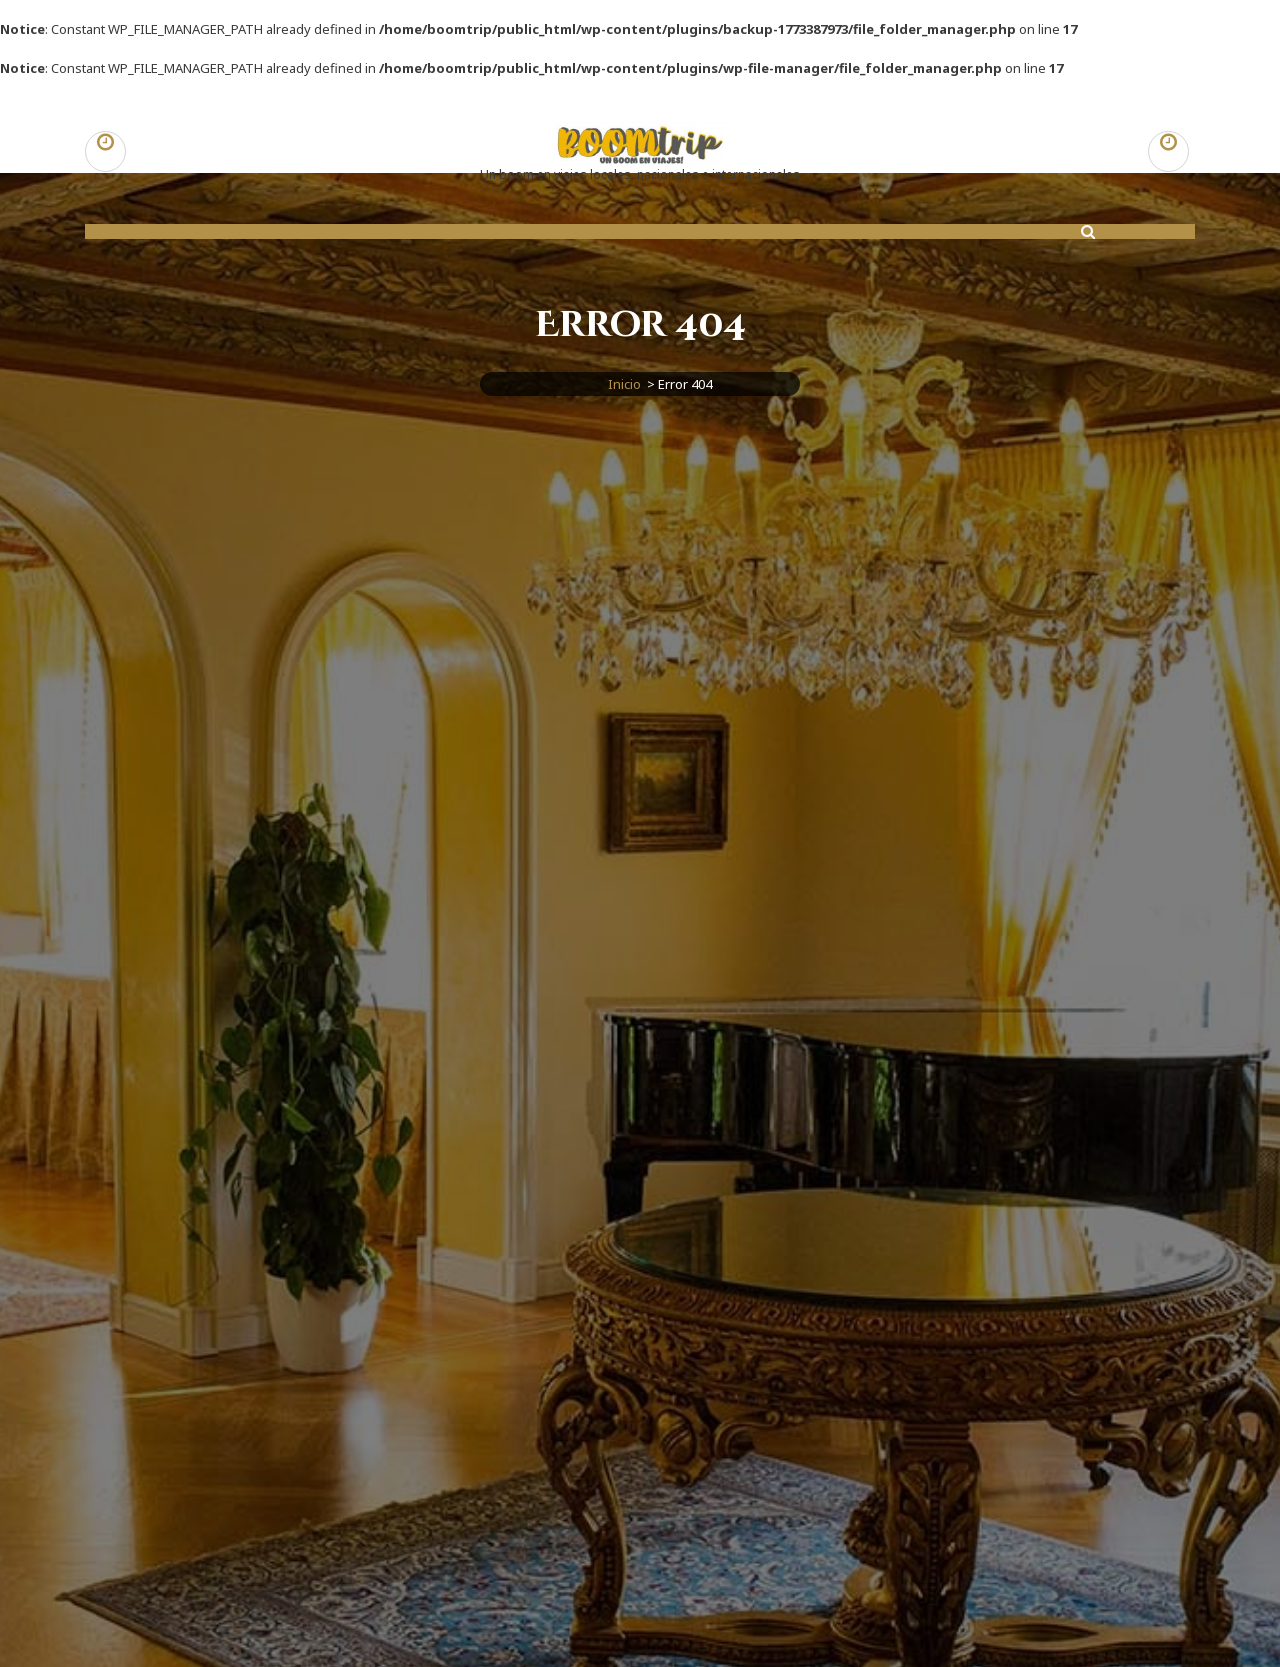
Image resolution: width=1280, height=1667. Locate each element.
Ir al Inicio (640, 1415)
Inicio (624, 384)
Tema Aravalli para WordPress (768, 1639)
